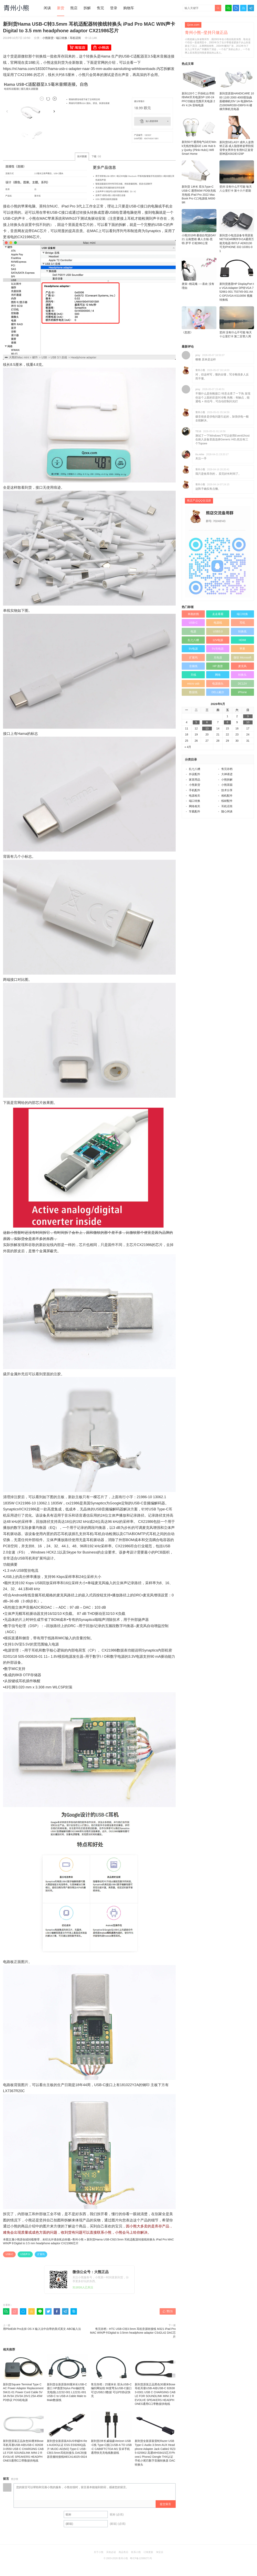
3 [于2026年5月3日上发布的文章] (248, 716)
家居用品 (194, 779)
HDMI (242, 640)
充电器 (218, 657)
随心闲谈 (227, 811)
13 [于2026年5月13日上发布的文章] (207, 728)
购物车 (128, 8)
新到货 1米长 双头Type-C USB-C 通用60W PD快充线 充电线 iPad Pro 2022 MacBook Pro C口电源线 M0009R (199, 182)
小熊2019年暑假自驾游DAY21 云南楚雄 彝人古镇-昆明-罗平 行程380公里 (199, 227)
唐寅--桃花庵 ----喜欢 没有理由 (199, 273)
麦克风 (242, 666)
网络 (218, 674)
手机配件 (194, 790)
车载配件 (194, 811)
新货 (60, 8)
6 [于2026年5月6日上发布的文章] (207, 722)
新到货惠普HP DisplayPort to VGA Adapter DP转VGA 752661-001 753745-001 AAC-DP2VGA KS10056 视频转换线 (236, 279)
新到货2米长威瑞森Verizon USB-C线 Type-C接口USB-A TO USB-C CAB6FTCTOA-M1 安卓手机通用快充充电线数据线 (111, 2433)
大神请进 (227, 774)
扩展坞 (41, 2254)
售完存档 (227, 769)
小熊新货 (48, 37)
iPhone (242, 692)
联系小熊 (136, 2552)
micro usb (193, 683)
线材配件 (227, 800)
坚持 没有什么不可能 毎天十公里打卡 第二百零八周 (236, 322)
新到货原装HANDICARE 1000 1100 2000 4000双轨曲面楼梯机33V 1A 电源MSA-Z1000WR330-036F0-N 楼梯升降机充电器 (236, 89)
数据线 (193, 692)
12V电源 (217, 640)
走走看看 (217, 614)
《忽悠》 (199, 320)
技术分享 (227, 790)
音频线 (193, 666)
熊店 (74, 8)
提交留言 (165, 2504)
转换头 (242, 674)
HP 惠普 (218, 666)
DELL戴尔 (217, 692)
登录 (113, 8)
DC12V (242, 683)
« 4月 (188, 746)
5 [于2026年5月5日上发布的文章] (196, 722)
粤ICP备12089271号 (141, 2558)
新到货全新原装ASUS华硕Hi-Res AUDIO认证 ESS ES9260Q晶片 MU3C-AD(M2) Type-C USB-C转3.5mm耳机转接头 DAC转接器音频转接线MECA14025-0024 (67, 2434)
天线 (193, 674)
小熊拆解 (227, 779)
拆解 (87, 8)
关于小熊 (98, 2552)
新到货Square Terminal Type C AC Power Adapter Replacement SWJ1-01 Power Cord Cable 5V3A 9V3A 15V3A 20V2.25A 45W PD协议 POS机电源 (23, 2378)
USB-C (9, 2254)
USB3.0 (218, 631)
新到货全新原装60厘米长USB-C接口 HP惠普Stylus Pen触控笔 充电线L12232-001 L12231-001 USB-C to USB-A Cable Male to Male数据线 (67, 2378)
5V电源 (193, 648)
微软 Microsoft (242, 657)
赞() (168, 2311)
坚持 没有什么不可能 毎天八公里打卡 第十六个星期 (236, 176)
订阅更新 (148, 2552)
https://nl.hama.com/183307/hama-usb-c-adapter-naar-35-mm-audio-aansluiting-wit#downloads (79, 69)
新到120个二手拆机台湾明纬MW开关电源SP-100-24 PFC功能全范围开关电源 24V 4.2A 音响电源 (199, 87)
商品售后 (123, 2552)
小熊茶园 (227, 784)
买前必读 (111, 2552)
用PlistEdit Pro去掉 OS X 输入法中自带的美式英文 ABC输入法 (42, 2328)
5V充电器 (218, 648)
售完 (100, 8)
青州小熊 (78, 2239)
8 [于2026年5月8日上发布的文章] (227, 722)
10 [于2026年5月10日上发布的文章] (248, 722)
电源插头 (217, 683)
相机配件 (227, 795)
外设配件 (194, 774)
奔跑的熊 (193, 614)
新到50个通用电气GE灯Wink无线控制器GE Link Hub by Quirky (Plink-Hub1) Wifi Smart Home (199, 136)
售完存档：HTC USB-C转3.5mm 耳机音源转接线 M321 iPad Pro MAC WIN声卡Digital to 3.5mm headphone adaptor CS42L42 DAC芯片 (133, 2332)
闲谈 (47, 8)
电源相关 (194, 795)
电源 (193, 631)
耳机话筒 (75, 37)
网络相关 (194, 806)
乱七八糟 (193, 640)
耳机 (242, 622)
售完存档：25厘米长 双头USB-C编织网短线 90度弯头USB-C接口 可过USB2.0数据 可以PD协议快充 (111, 2376)
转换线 (242, 631)
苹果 (242, 648)
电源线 (218, 622)
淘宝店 (159, 2552)
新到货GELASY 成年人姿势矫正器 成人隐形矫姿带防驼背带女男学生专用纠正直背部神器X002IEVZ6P (236, 136)
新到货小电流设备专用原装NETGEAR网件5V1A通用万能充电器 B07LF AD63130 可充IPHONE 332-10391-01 (236, 231)
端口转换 (61, 37)
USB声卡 (25, 2254)
